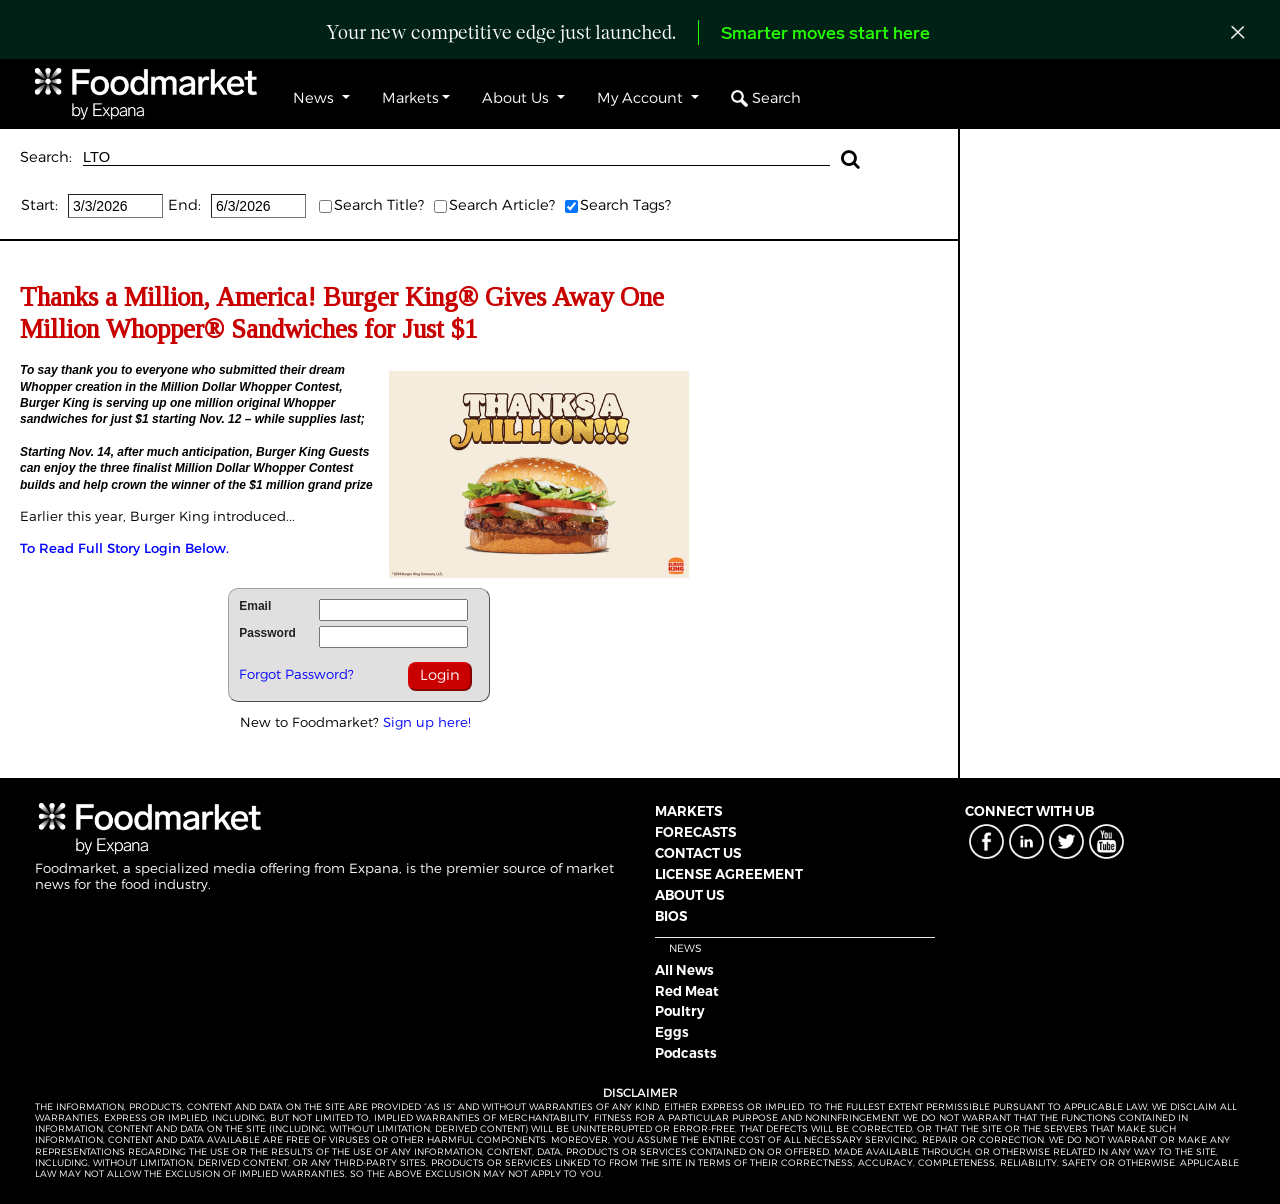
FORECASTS (695, 832)
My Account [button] (642, 98)
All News (684, 970)
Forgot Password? (296, 674)
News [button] (315, 98)
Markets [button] (410, 98)
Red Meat (687, 991)
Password (267, 633)
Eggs (672, 1032)
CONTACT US (698, 853)
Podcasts (686, 1053)
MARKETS (688, 811)
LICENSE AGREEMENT (729, 874)
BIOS (671, 916)
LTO (456, 157)
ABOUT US (689, 895)
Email (255, 606)
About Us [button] (517, 98)
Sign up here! (427, 722)
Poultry (680, 1011)
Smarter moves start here (825, 34)
